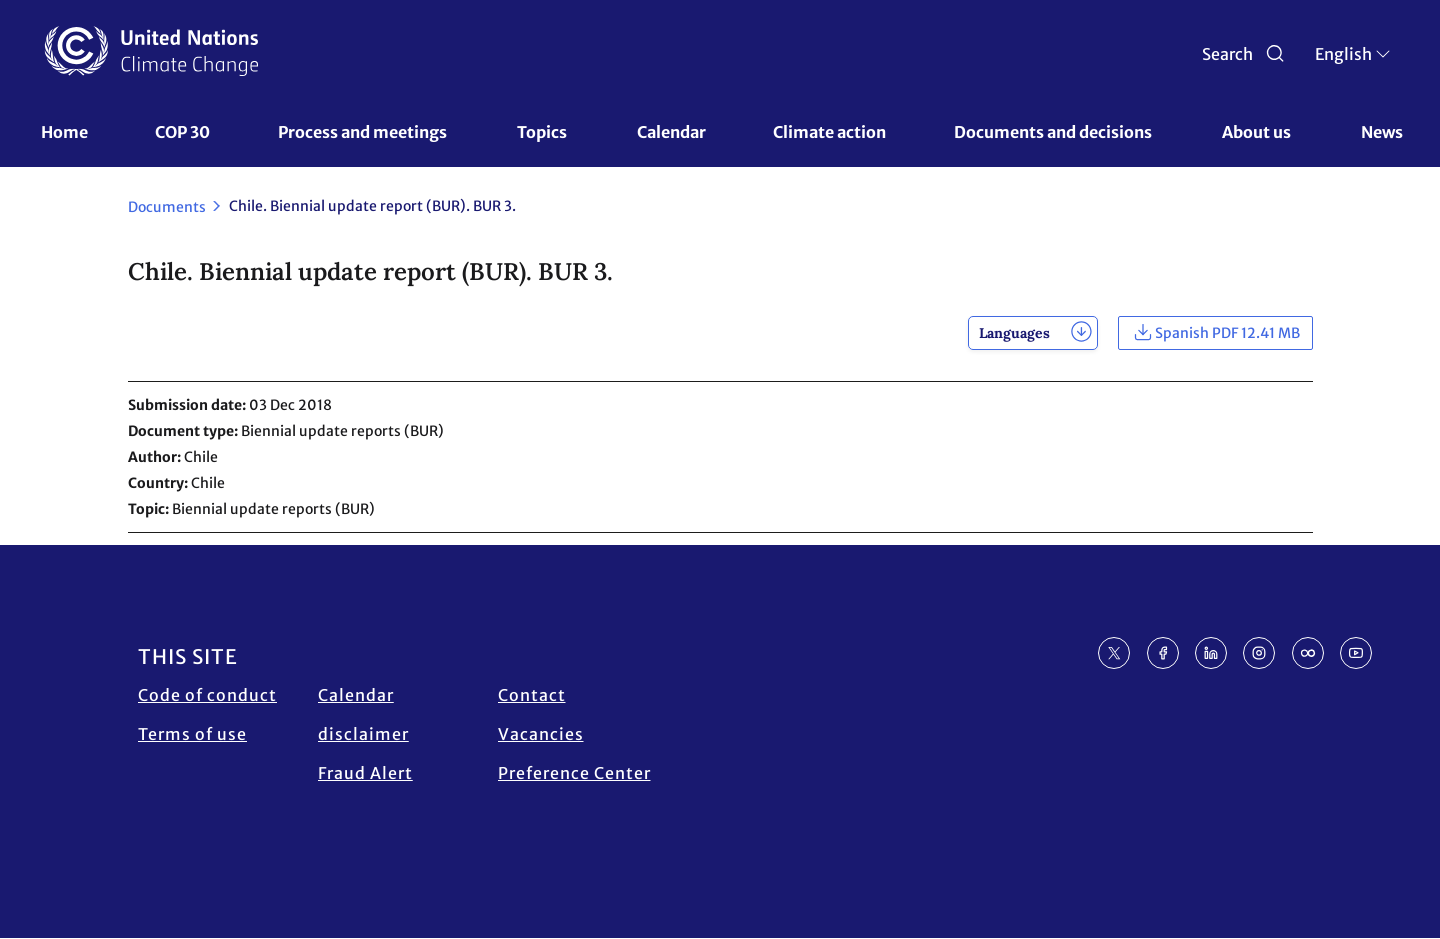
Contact (532, 695)
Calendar (671, 132)
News (1382, 132)
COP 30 (182, 132)
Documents (167, 207)
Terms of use (192, 734)
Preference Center (574, 773)
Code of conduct (207, 695)
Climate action (829, 132)
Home (64, 132)
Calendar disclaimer (363, 714)
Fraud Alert (365, 773)
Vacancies (541, 734)
